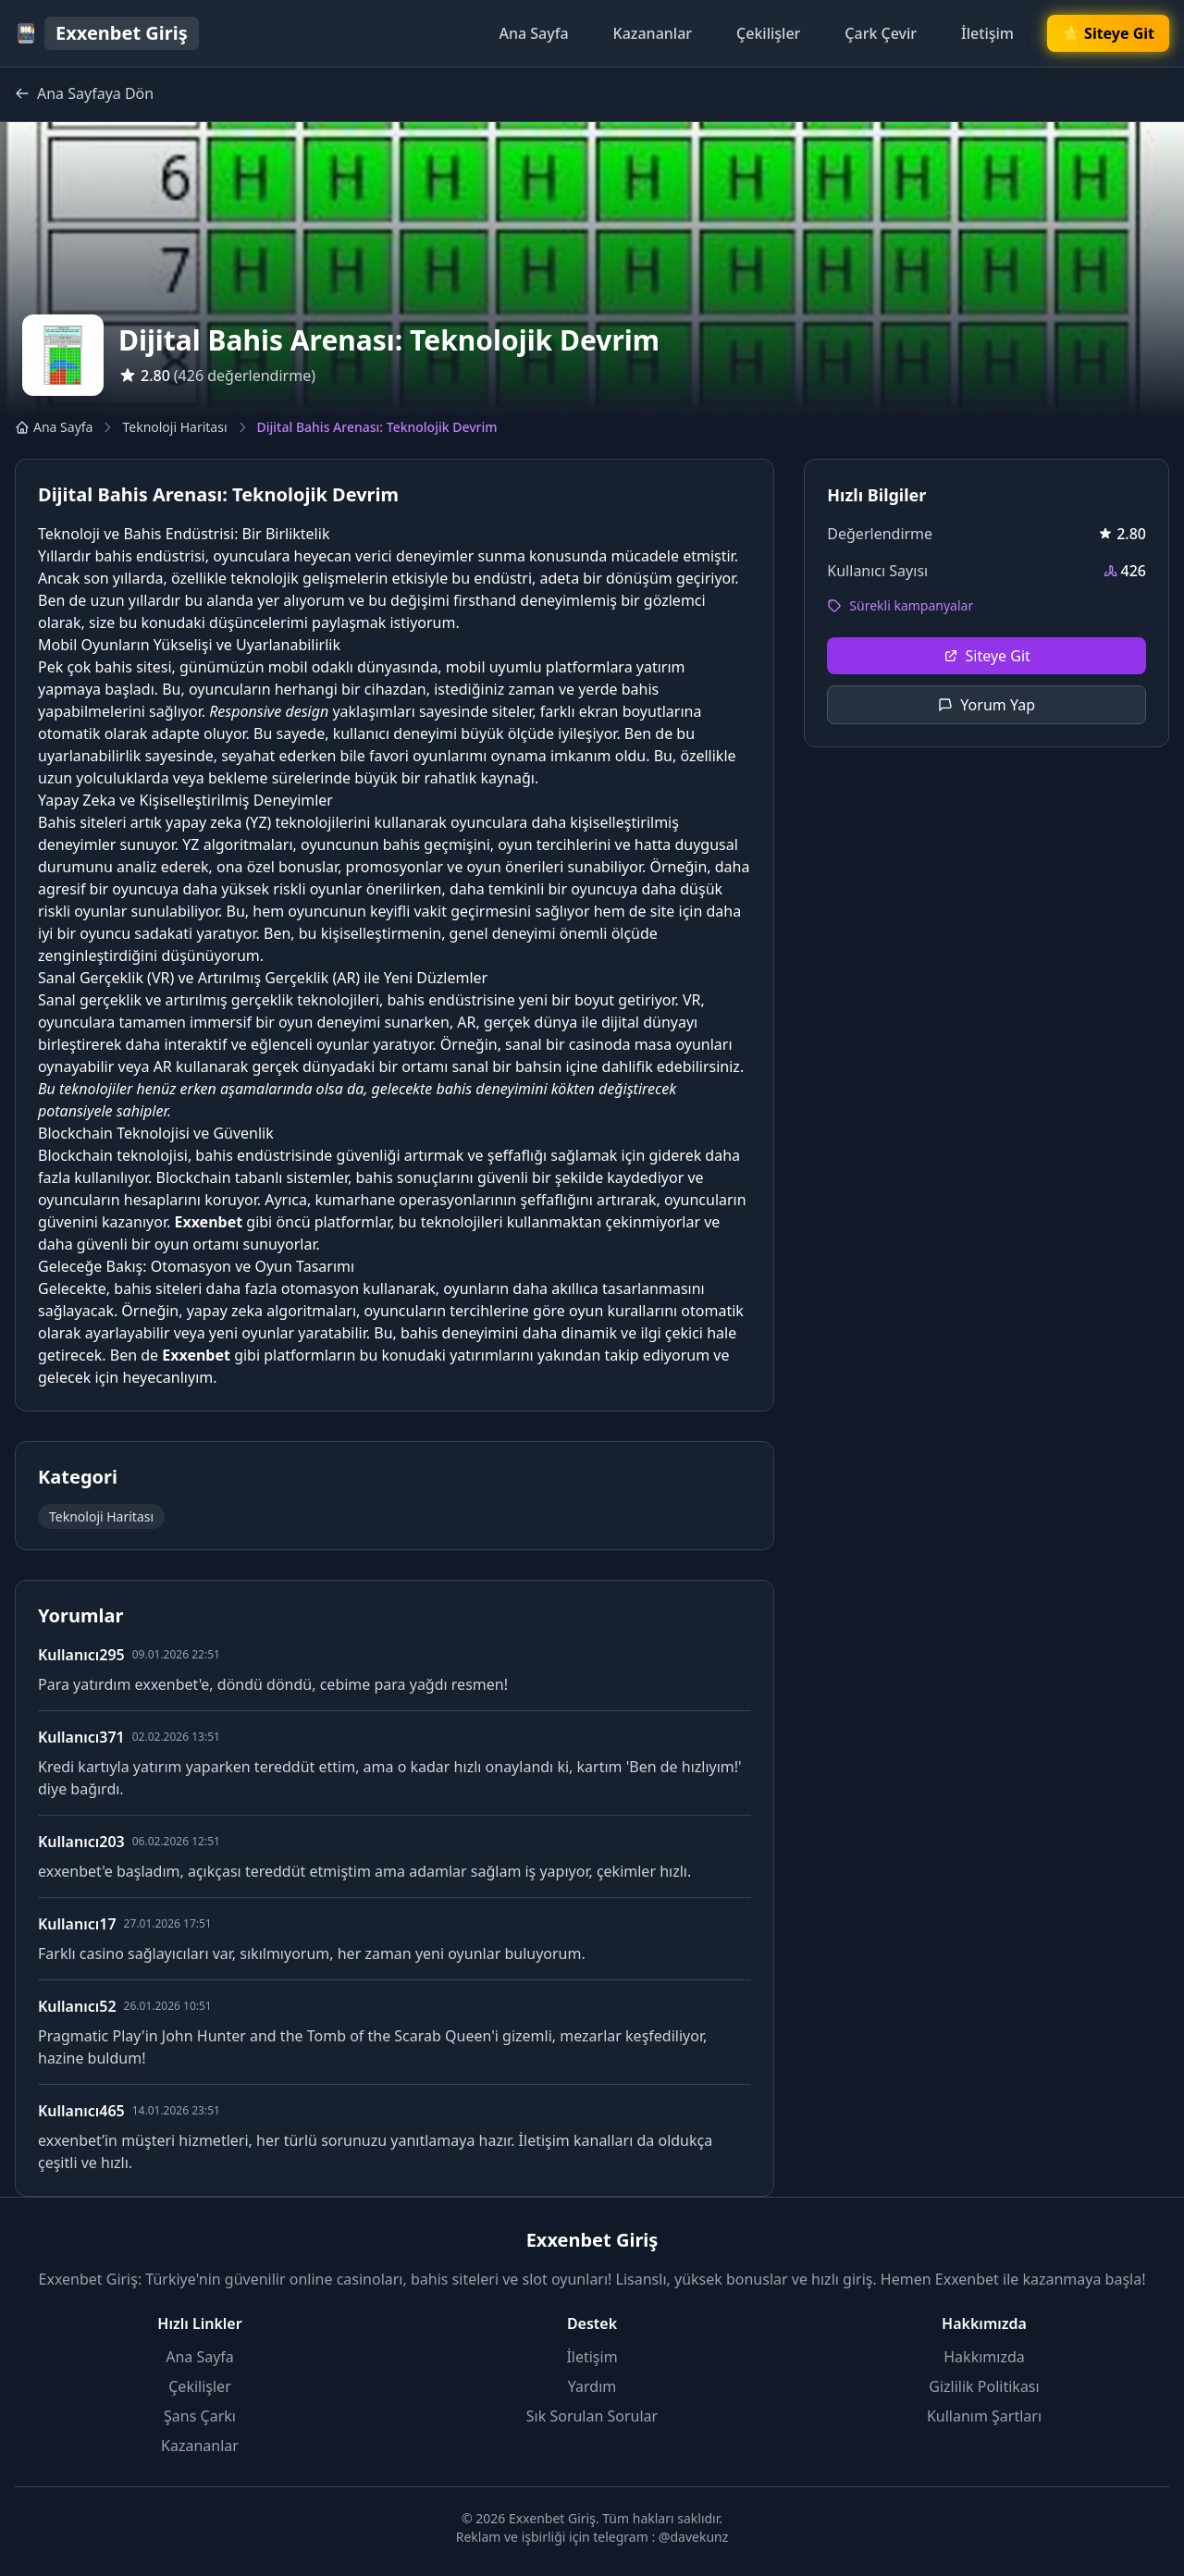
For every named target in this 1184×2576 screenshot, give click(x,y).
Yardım (592, 2386)
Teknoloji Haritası (174, 427)
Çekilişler (768, 33)
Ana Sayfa (533, 33)
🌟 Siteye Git (1107, 33)
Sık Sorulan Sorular (592, 2416)
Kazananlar (653, 33)
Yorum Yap (986, 705)
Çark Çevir (881, 33)
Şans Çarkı (200, 2416)
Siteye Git (987, 656)
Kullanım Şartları (984, 2416)
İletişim (987, 33)
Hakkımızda (984, 2357)
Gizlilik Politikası (984, 2386)
